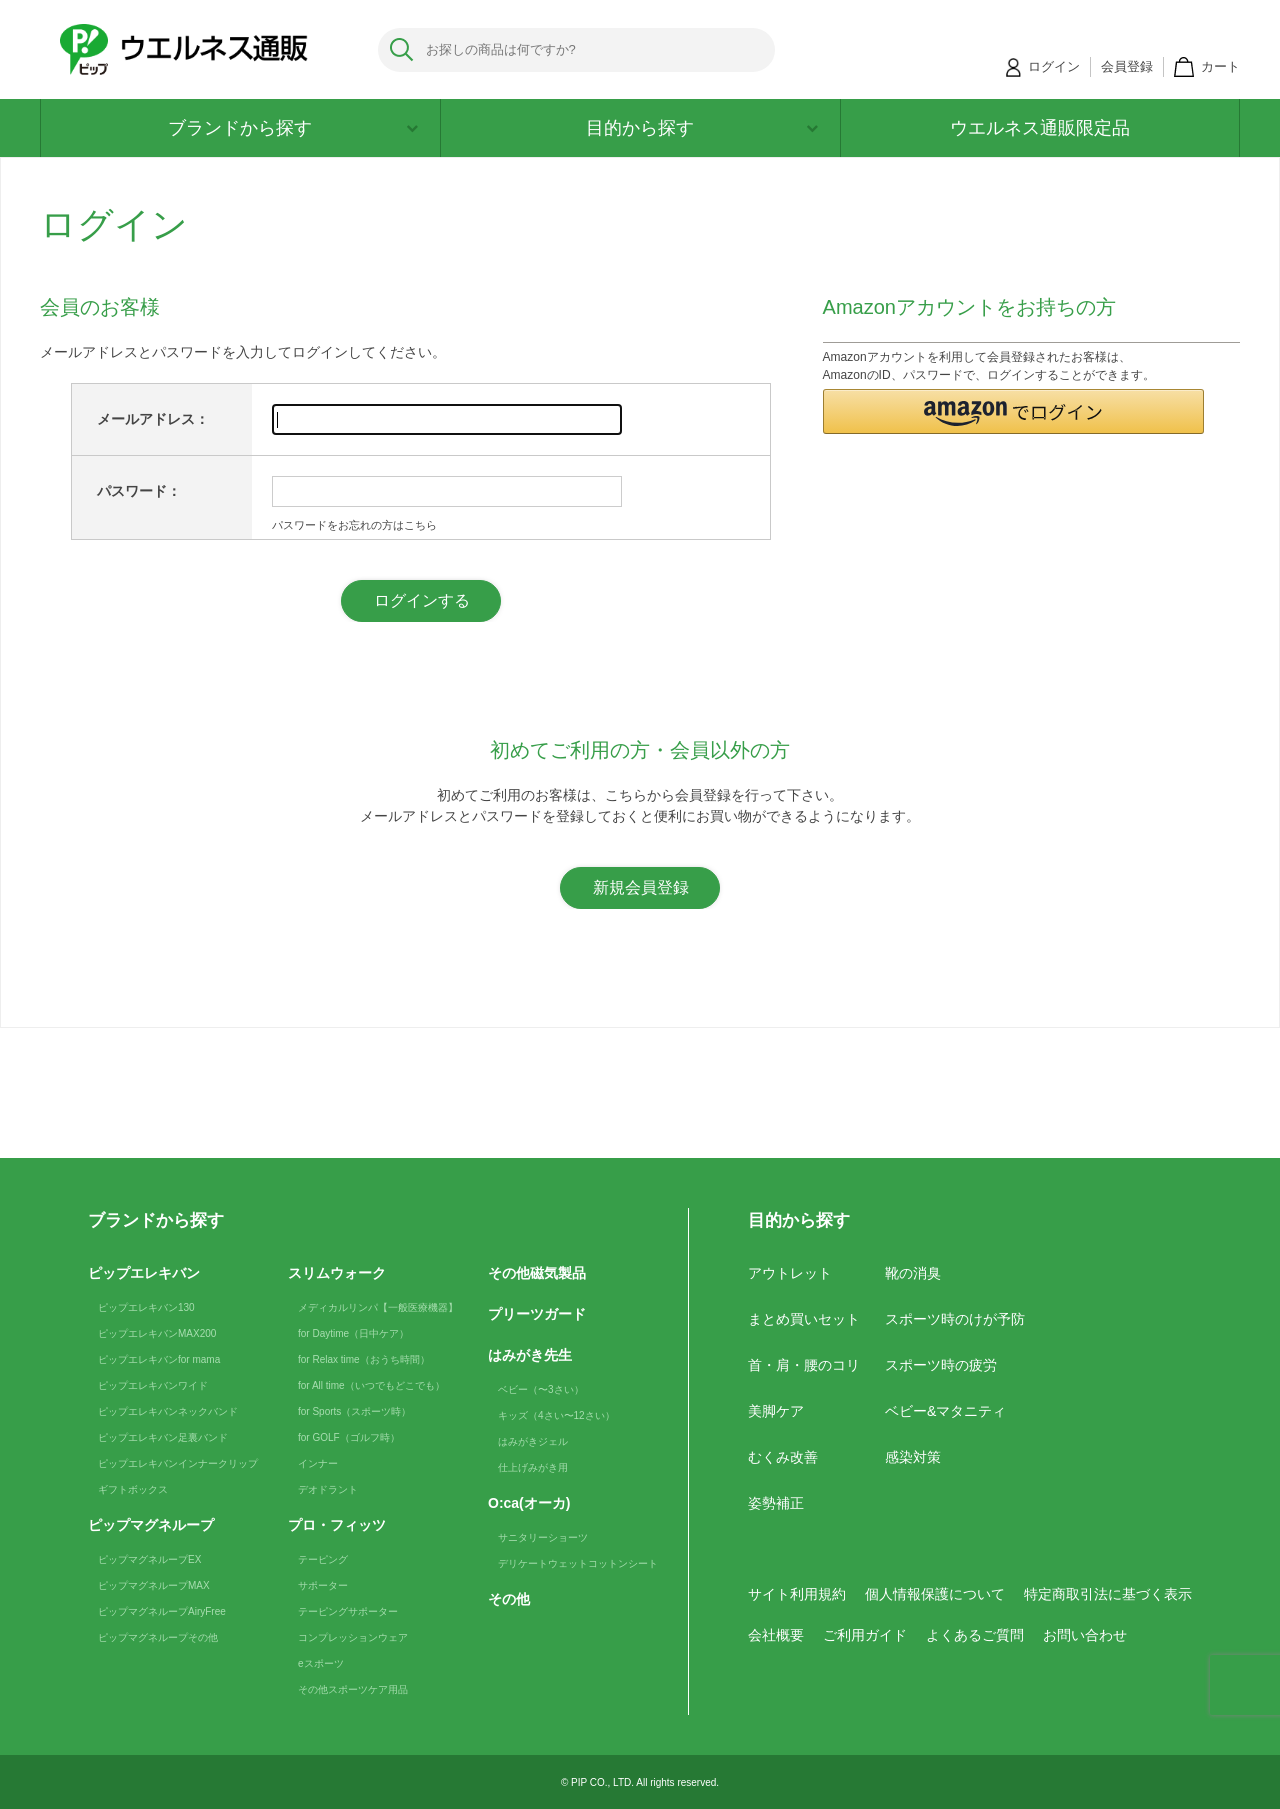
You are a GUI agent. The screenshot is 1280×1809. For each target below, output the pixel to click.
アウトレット (790, 1273)
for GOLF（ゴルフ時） (349, 1437)
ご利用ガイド (865, 1635)
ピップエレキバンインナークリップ (178, 1463)
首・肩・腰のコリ (804, 1365)
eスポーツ (321, 1663)
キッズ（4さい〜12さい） (556, 1415)
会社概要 (776, 1635)
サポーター (323, 1585)
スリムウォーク (337, 1273)
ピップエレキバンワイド (153, 1385)
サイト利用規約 (797, 1594)
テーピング (323, 1559)
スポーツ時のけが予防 (955, 1319)
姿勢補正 (776, 1503)
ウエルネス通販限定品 (1040, 128)
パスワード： (139, 491)
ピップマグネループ (151, 1525)
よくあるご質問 (975, 1635)
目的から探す (702, 128)
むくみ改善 (783, 1457)
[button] (1014, 411)
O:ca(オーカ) (529, 1503)
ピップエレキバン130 (146, 1307)
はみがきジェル (533, 1441)
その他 (509, 1599)
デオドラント (328, 1489)
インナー (318, 1463)
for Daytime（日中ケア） (353, 1333)
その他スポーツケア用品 (353, 1689)
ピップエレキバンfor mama (159, 1359)
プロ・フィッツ (337, 1525)
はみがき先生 (530, 1355)
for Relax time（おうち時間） (364, 1359)
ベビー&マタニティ (945, 1411)
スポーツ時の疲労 (941, 1365)
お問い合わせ (1085, 1635)
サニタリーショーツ (543, 1537)
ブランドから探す (293, 128)
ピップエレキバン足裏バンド (163, 1437)
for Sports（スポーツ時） (354, 1411)
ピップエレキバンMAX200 (157, 1333)
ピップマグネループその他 (158, 1637)
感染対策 (913, 1457)
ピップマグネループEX (149, 1559)
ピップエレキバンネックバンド (168, 1411)
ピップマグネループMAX (154, 1585)
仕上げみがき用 (533, 1467)
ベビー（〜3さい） (541, 1389)
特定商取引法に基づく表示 (1108, 1594)
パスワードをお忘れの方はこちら (354, 525)
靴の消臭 (913, 1273)
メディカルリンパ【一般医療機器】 (378, 1307)
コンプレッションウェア (353, 1637)
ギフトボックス (133, 1489)
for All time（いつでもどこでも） (371, 1385)
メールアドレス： (153, 419)
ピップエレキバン (144, 1273)
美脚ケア (776, 1411)
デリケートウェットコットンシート (578, 1563)
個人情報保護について (935, 1594)
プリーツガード (537, 1314)
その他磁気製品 (537, 1273)
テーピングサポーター (348, 1611)
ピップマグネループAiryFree (162, 1611)
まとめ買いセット (804, 1319)
